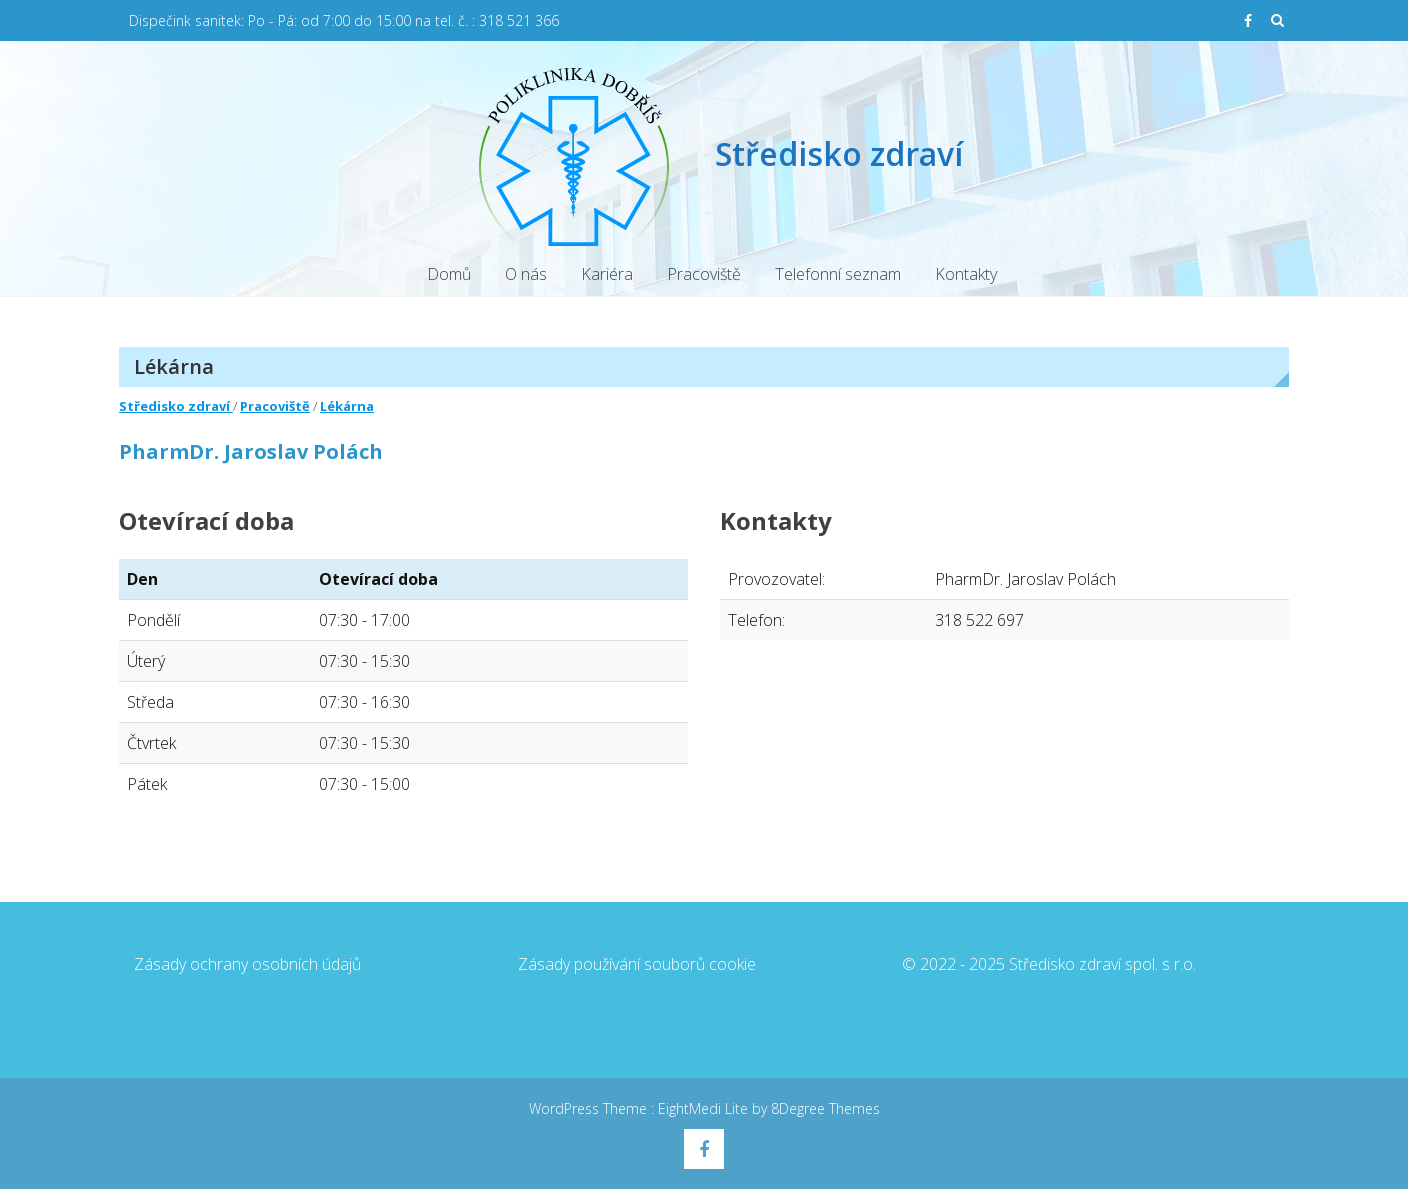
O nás (526, 274)
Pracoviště (704, 274)
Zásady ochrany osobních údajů (247, 964)
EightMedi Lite (705, 1108)
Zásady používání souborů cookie (637, 964)
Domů (449, 274)
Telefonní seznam (838, 274)
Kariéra (607, 274)
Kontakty (966, 274)
